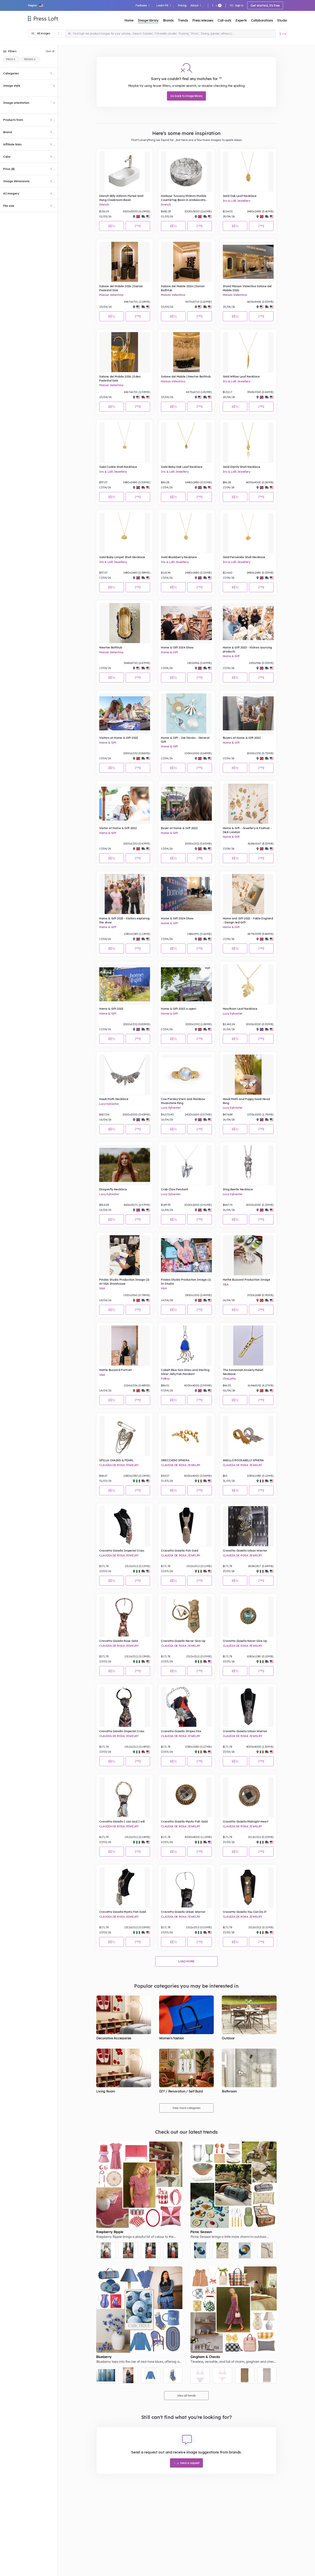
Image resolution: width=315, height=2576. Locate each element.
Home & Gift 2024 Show (177, 647)
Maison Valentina (111, 295)
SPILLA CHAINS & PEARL (116, 1460)
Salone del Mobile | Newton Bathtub (186, 376)
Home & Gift (169, 652)
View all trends (186, 2395)
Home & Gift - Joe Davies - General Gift (185, 740)
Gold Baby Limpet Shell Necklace (122, 557)
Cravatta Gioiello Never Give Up (183, 1641)
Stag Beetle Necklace (238, 1189)
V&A (102, 1288)
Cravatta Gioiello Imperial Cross (121, 1550)
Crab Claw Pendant (174, 1189)
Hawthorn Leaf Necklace (240, 1009)
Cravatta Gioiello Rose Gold (118, 1641)
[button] (36, 5)
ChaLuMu (229, 1378)
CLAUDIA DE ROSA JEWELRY (119, 1465)
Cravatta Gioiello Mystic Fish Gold (184, 1821)
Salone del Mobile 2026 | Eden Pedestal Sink (120, 378)
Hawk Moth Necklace (113, 1099)
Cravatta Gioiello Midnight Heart (245, 1821)
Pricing (182, 5)
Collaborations (262, 20)
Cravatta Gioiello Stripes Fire (181, 1731)
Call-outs (224, 20)
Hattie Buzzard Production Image (246, 1279)
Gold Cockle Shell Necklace (118, 467)
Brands (168, 20)
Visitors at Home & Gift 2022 (118, 738)
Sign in (236, 5)
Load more (186, 1961)
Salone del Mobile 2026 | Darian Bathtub (183, 288)
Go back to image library (186, 96)
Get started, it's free (265, 5)
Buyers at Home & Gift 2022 (242, 738)
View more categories (186, 2108)
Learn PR (165, 5)
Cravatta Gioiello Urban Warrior (245, 1550)
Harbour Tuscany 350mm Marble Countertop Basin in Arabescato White (183, 198)
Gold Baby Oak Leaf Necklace (181, 467)
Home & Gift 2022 (111, 1009)
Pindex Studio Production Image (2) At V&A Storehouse (124, 1281)
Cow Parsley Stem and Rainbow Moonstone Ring (183, 1101)
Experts (241, 20)
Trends (183, 20)
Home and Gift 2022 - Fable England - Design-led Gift (248, 920)
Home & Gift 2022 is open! (178, 1009)
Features (143, 5)
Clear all (49, 51)
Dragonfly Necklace (113, 1189)
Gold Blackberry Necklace (179, 557)
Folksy (165, 1378)
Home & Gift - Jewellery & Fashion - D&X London (247, 830)
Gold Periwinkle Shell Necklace (244, 557)
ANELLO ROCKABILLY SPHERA (243, 1460)
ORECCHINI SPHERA (175, 1460)
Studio (282, 20)
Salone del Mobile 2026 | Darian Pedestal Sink (121, 288)
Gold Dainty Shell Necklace (241, 467)
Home (129, 20)
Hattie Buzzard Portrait (115, 1370)
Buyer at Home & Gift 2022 (179, 828)
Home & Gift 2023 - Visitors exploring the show (124, 920)
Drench (104, 204)
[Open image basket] (283, 34)
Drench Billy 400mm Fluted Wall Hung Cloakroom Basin (121, 198)
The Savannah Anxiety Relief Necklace (243, 1372)
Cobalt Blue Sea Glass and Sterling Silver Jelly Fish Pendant (185, 1372)
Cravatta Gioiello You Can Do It (244, 1912)
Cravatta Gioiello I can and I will (122, 1821)
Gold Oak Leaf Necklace (240, 196)
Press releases (202, 20)
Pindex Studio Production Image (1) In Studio (186, 1281)
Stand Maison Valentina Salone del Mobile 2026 (247, 288)
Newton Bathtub (110, 647)
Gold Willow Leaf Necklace (241, 376)
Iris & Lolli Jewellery (236, 201)
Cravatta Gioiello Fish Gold (179, 1550)
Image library (148, 20)
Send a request (186, 2463)
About (197, 5)
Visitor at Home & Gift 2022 (118, 828)
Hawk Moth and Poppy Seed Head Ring (246, 1101)
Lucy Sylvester (233, 1013)
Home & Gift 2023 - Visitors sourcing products (247, 649)
